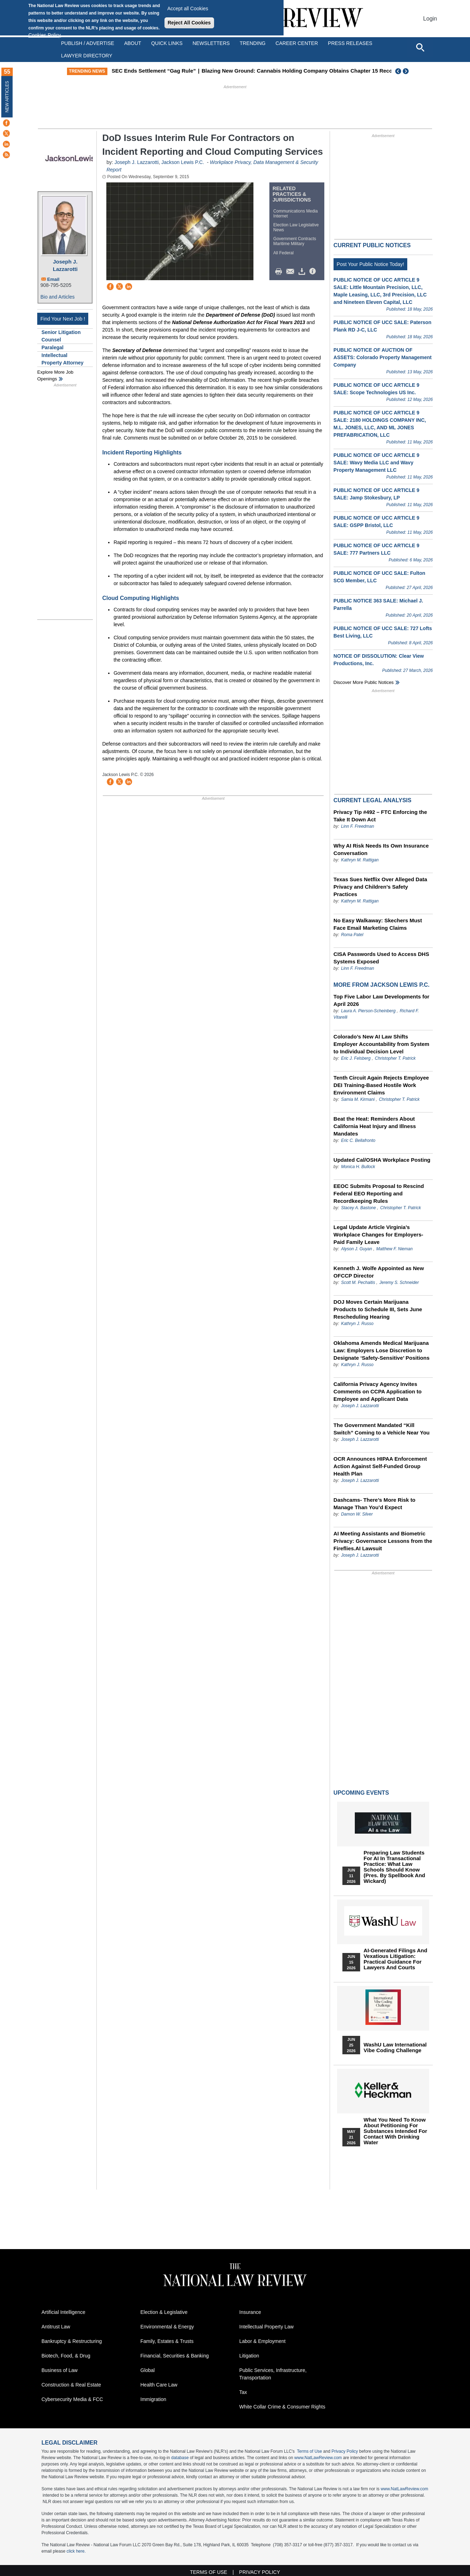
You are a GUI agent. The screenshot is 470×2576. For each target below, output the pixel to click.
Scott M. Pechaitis (358, 1282)
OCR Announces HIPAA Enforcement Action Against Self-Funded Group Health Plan (380, 1466)
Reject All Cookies (189, 23)
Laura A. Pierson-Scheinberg (368, 1010)
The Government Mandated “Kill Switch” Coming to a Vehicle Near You (382, 1429)
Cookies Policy (44, 35)
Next (406, 71)
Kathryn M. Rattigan (360, 859)
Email (53, 279)
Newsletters (211, 43)
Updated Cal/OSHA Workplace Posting (382, 1160)
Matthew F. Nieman (394, 1248)
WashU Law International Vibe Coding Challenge (395, 2047)
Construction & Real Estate (71, 2385)
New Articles (7, 96)
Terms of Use (309, 2451)
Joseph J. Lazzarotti (65, 265)
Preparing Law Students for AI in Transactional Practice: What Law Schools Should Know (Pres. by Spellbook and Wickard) (394, 1867)
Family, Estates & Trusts (167, 2341)
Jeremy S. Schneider (399, 1282)
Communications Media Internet (295, 214)
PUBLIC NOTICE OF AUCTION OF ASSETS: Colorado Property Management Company (383, 357)
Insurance (250, 2312)
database (180, 2457)
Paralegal (52, 347)
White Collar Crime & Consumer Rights (282, 2407)
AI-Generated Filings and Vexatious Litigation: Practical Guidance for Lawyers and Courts (395, 1959)
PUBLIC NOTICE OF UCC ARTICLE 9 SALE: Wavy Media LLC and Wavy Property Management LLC (376, 462)
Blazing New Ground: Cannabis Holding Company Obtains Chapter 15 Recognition (356, 71)
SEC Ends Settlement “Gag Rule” (204, 71)
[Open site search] (420, 47)
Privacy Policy (344, 2451)
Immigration (153, 2399)
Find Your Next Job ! (62, 319)
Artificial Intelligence (63, 2312)
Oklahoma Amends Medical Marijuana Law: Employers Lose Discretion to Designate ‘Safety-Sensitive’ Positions (382, 1350)
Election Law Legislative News (296, 227)
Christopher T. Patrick (395, 1058)
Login (430, 19)
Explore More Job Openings (55, 375)
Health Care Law (158, 2385)
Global (147, 2370)
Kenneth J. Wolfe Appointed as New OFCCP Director (379, 1272)
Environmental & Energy (167, 2326)
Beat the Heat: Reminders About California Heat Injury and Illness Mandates (375, 1126)
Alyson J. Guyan (356, 1248)
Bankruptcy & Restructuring (71, 2341)
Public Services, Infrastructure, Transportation (273, 2373)
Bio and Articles (57, 297)
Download (303, 271)
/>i (314, 271)
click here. (76, 2551)
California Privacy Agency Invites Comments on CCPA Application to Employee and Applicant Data (378, 1391)
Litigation (249, 2356)
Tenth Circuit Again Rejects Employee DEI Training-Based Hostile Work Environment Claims (381, 1085)
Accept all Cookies (187, 8)
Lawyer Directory (86, 55)
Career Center (296, 43)
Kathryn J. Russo (357, 1323)
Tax (243, 2392)
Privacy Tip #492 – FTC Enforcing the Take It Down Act (380, 815)
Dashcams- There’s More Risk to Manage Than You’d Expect (374, 1503)
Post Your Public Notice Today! (370, 264)
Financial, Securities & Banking (174, 2356)
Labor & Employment (262, 2341)
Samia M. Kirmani (358, 1099)
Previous (398, 71)
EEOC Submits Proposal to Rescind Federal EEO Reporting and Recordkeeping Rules (379, 1193)
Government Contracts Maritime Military (294, 241)
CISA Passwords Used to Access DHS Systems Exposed (381, 957)
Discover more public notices (364, 682)
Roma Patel (352, 934)
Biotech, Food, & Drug (65, 2356)
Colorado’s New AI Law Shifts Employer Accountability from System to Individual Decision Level (381, 1044)
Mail (291, 271)
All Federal (283, 252)
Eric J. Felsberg (355, 1058)
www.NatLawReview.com (318, 2457)
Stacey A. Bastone (358, 1207)
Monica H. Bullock (358, 1166)
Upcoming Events (361, 1793)
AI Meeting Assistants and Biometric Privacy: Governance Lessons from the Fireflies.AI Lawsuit (383, 1540)
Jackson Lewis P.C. (182, 162)
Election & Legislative (164, 2312)
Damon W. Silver (357, 1514)
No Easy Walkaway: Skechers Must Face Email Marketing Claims (378, 924)
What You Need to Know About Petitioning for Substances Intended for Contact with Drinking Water (395, 2131)
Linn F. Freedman (357, 826)
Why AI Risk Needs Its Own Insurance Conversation (381, 849)
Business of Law (59, 2370)
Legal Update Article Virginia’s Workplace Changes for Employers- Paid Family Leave (378, 1234)
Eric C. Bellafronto (358, 1140)
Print (280, 271)
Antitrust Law (55, 2326)
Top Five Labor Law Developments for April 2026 (382, 1000)
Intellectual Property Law (266, 2326)
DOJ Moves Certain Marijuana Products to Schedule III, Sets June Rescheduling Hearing (378, 1309)
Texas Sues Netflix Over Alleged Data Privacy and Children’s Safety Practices (380, 886)
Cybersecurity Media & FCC (72, 2399)
